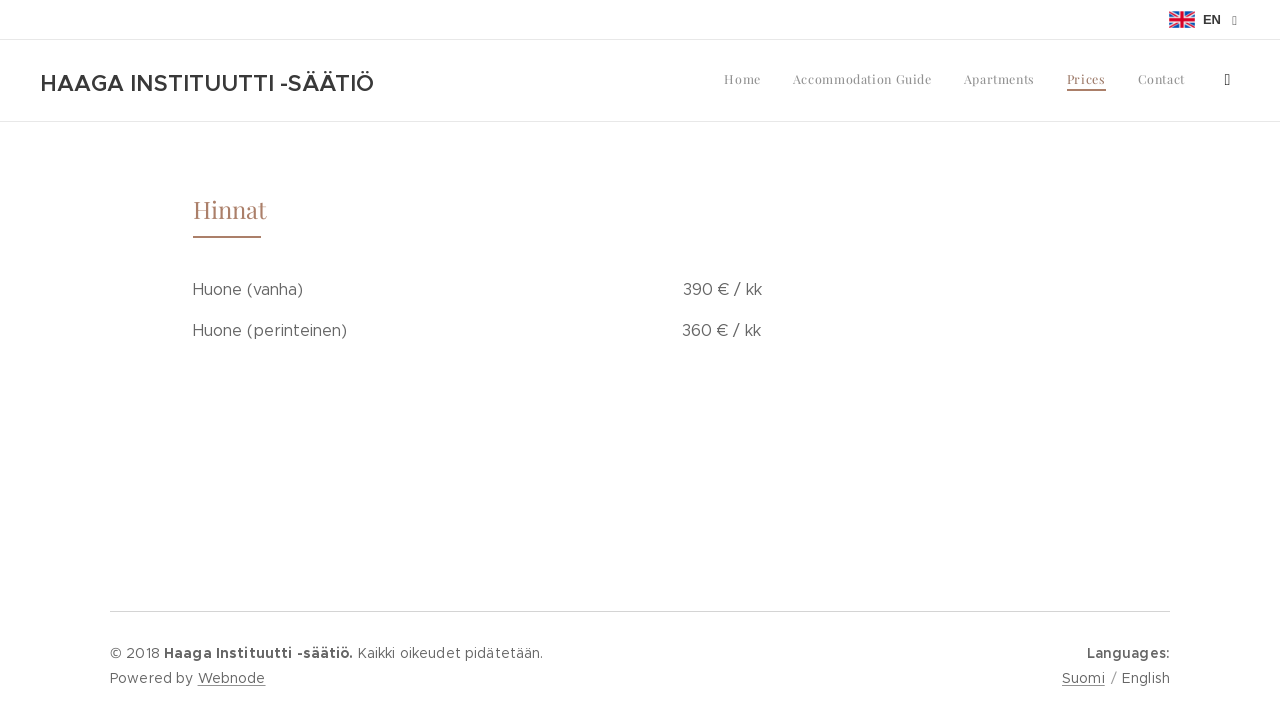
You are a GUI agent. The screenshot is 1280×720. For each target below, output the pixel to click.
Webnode (232, 678)
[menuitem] (1053, 81)
